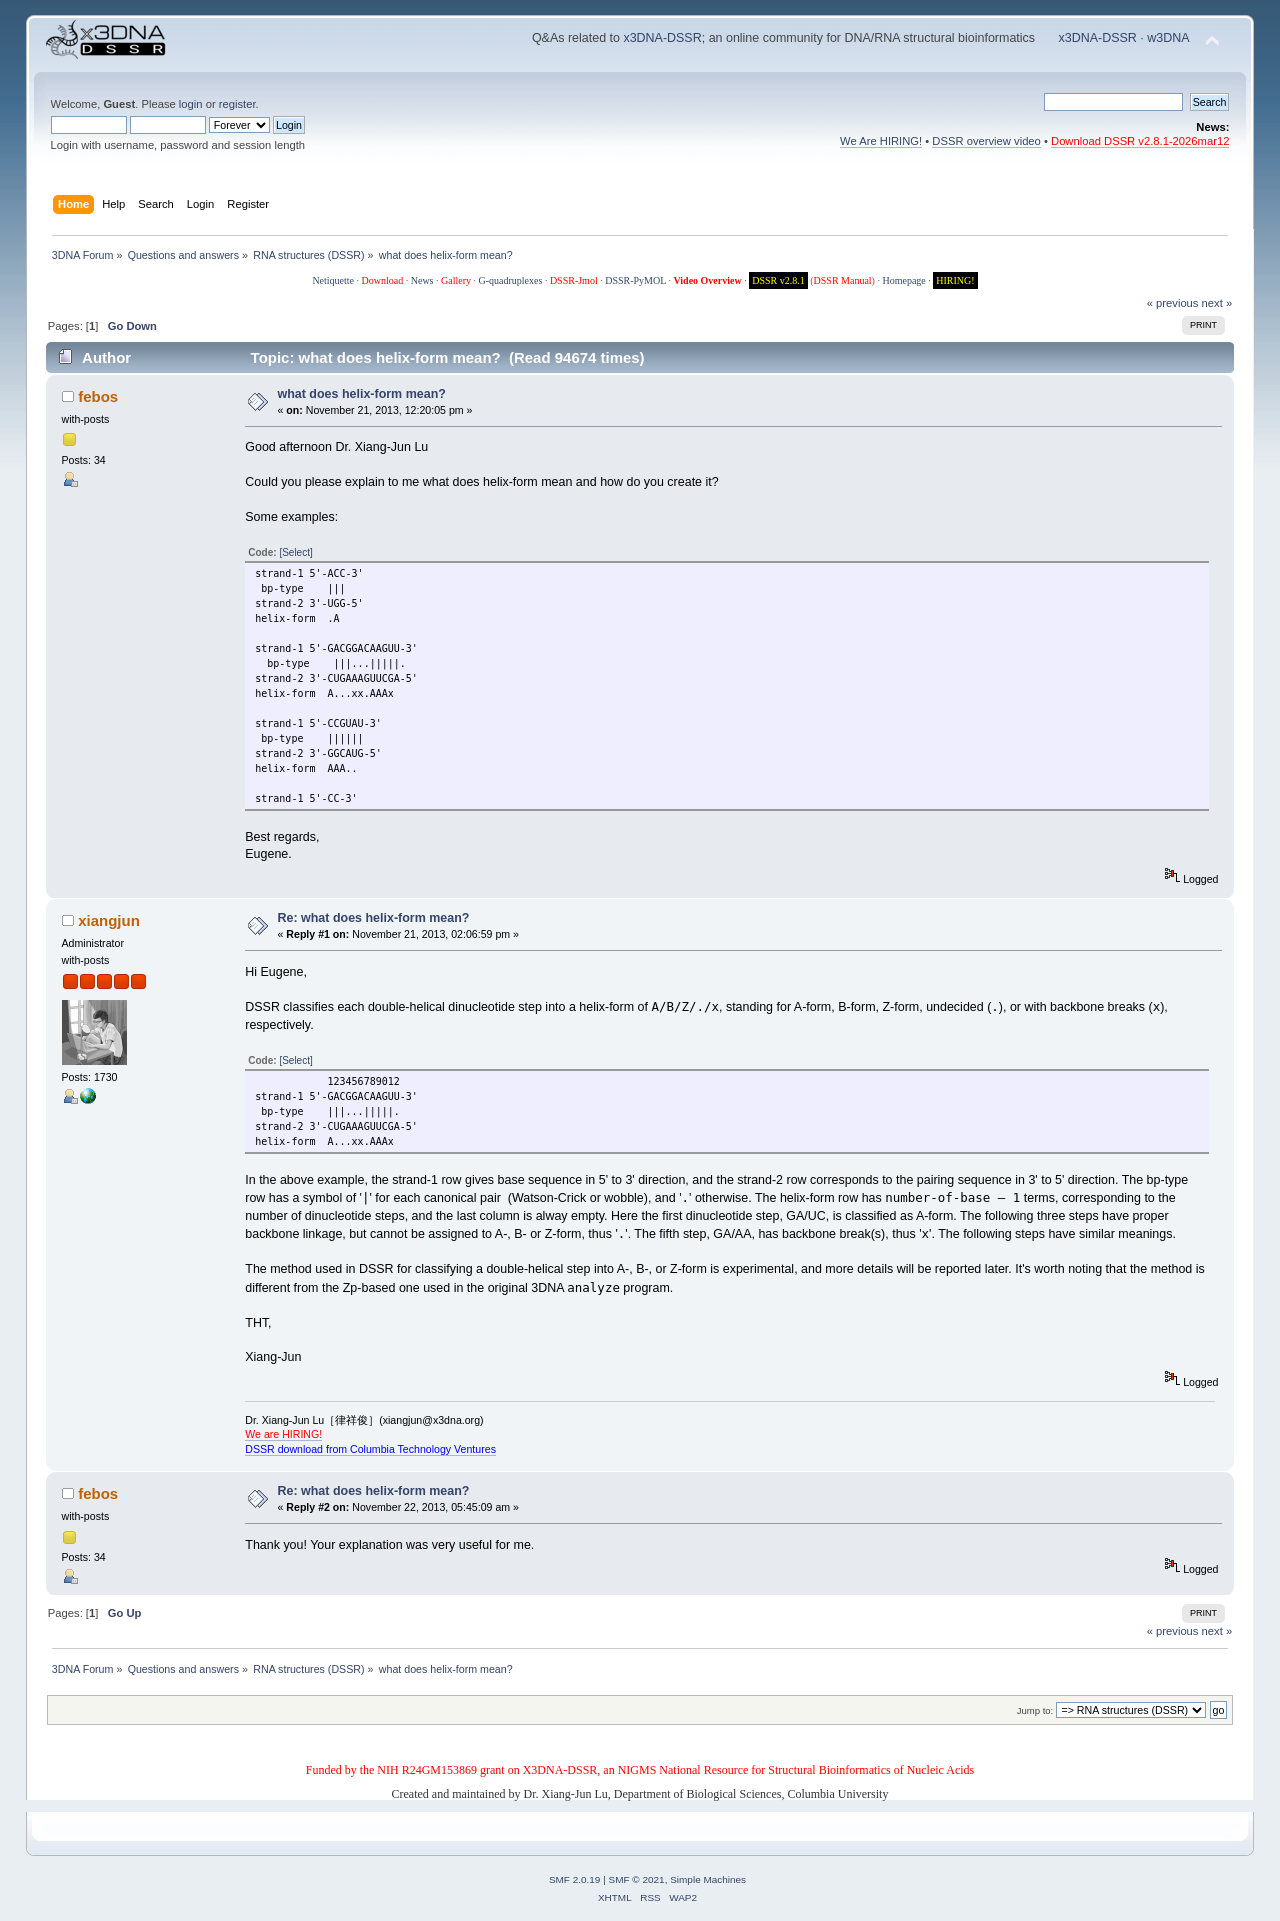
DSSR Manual (843, 280)
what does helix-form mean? (362, 394)
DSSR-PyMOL (635, 280)
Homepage (903, 280)
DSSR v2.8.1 (778, 280)
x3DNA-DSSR (662, 38)
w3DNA (1168, 38)
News (422, 280)
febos (98, 396)
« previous (1173, 303)
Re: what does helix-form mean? (374, 918)
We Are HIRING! (881, 141)
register (237, 104)
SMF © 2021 (637, 1879)
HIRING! (955, 280)
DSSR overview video (986, 141)
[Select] (295, 552)
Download (383, 280)
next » (1217, 303)
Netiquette (333, 280)
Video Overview (707, 280)
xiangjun (109, 920)
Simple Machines (708, 1879)
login (191, 104)
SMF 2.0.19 (575, 1879)
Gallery (456, 280)
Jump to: (1035, 1710)
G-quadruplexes (511, 280)
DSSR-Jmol (574, 280)
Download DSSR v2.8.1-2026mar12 (1140, 141)
